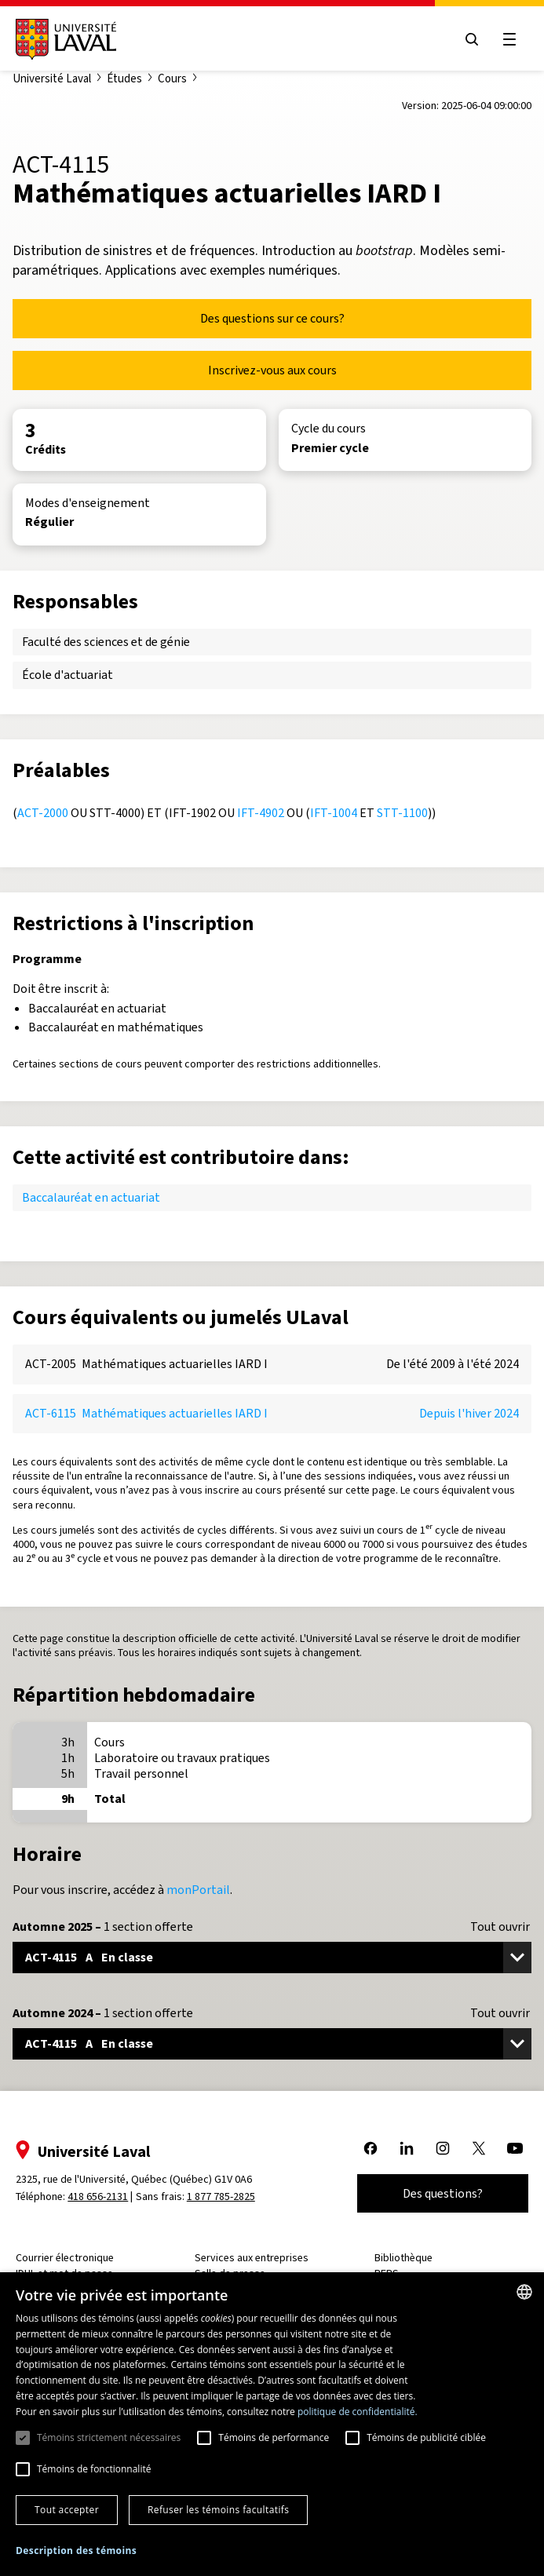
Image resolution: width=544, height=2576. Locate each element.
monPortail (198, 1889)
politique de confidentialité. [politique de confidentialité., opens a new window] (358, 2411)
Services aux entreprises (253, 2257)
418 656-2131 (102, 2196)
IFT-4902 (260, 813)
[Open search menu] (467, 39)
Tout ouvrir (500, 1927)
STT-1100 (402, 813)
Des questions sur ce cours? (272, 318)
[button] (76, 2551)
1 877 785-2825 (226, 2196)
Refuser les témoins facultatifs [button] (218, 2509)
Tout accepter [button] (67, 2509)
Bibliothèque (402, 2257)
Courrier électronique (69, 2257)
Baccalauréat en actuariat (91, 1197)
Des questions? (438, 2193)
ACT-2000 (42, 813)
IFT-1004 (333, 813)
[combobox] (524, 2292)
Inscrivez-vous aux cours (272, 370)
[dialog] (272, 2424)
